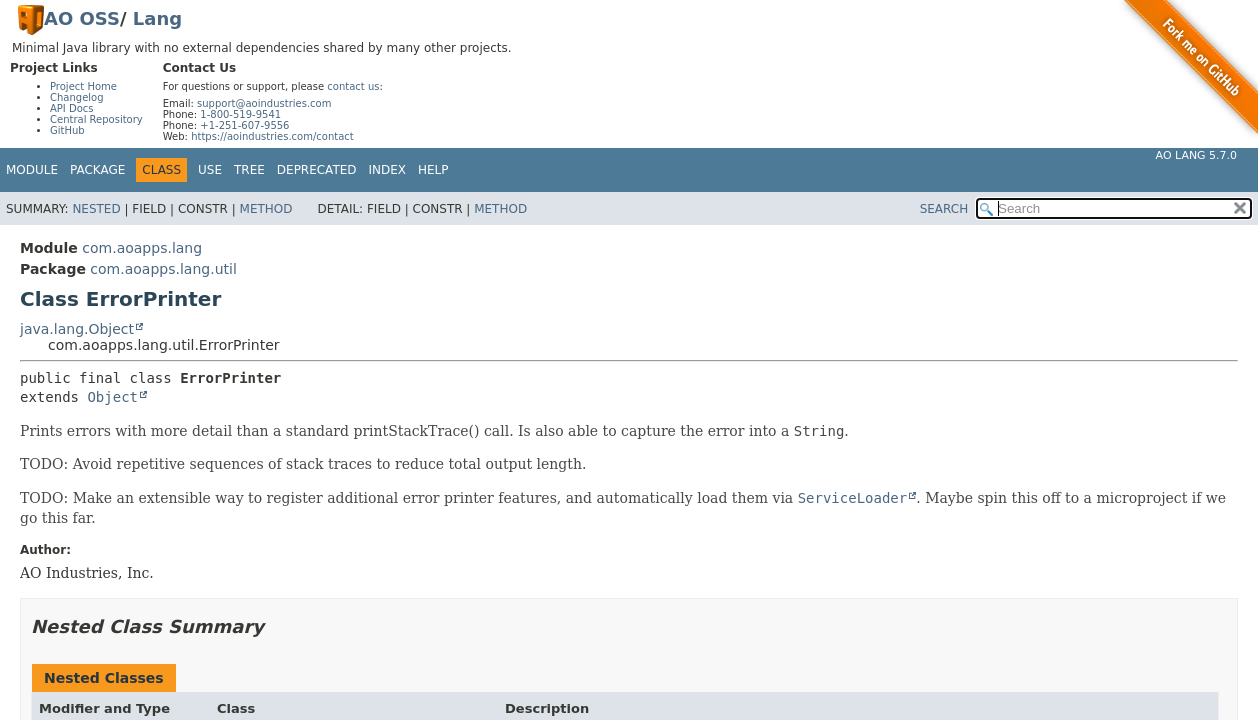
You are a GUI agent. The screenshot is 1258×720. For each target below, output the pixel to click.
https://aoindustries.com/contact (272, 136)
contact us (353, 86)
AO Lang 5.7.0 (1196, 155)
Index (388, 170)
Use (210, 170)
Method (266, 209)
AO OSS (82, 18)
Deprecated (317, 170)
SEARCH (944, 209)
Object (112, 397)
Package (97, 170)
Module (32, 170)
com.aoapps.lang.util (163, 269)
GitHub (67, 130)
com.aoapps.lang (142, 248)
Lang (157, 18)
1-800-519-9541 (240, 114)
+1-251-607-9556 (244, 125)
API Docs (72, 108)
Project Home (83, 86)
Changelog (77, 97)
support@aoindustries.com (264, 103)
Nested (96, 209)
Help (433, 170)
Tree (249, 170)
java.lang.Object (77, 329)
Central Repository (96, 119)
